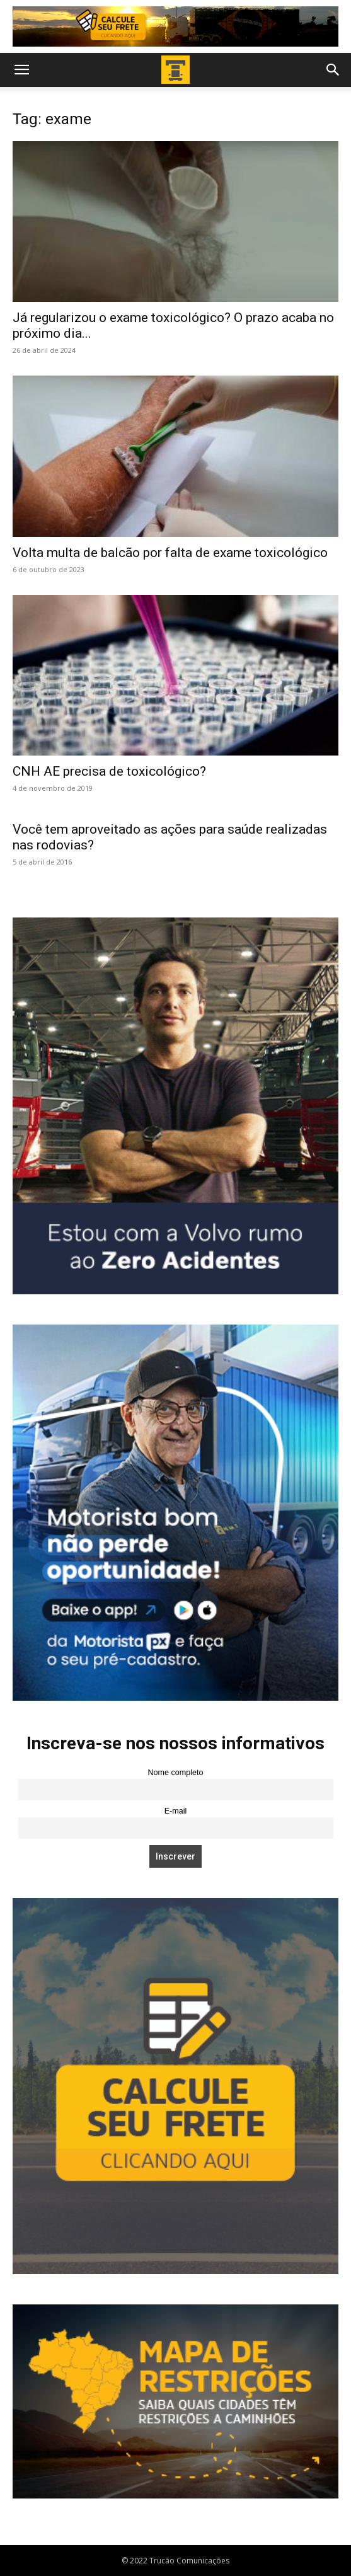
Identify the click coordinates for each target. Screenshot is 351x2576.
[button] (21, 70)
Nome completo (175, 1772)
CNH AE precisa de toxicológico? (109, 771)
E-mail (175, 1811)
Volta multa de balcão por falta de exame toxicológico (170, 552)
